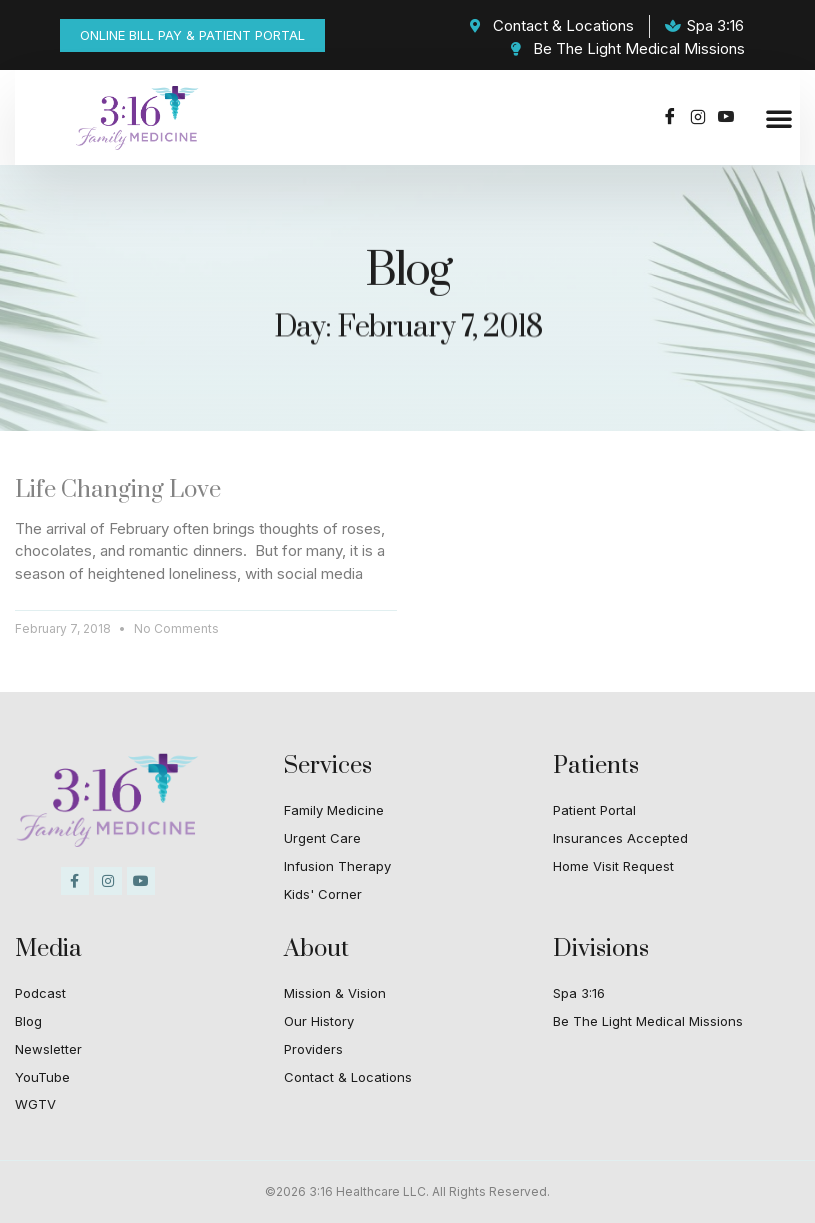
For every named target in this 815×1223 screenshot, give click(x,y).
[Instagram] (698, 118)
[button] (779, 118)
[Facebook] (670, 118)
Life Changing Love (118, 490)
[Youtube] (726, 118)
